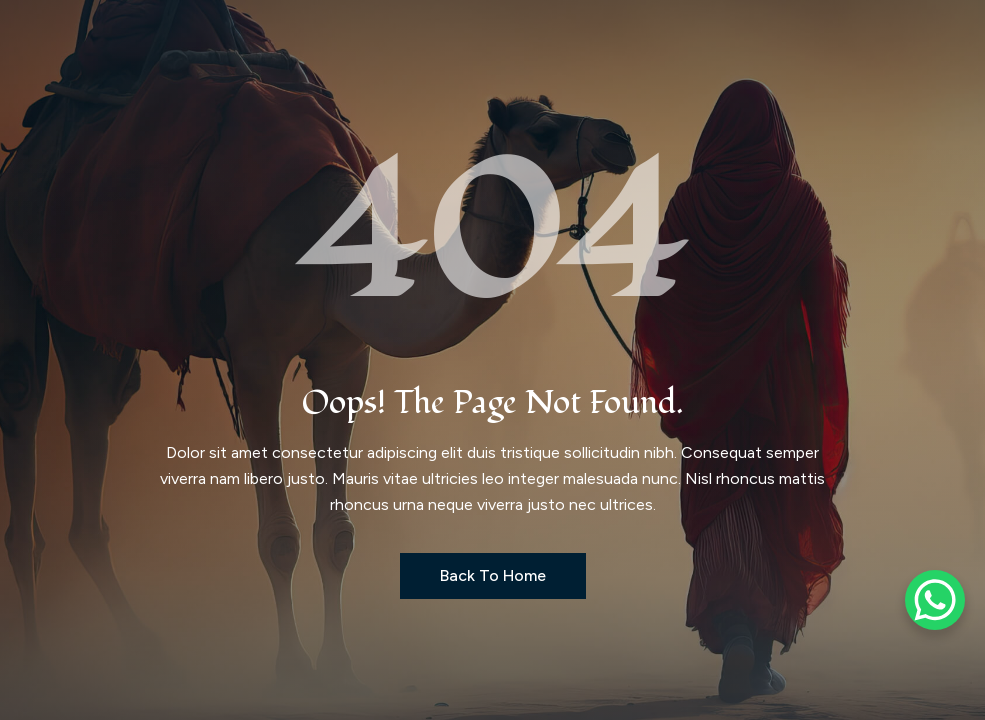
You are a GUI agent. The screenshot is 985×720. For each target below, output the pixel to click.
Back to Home (493, 575)
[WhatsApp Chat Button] (935, 600)
